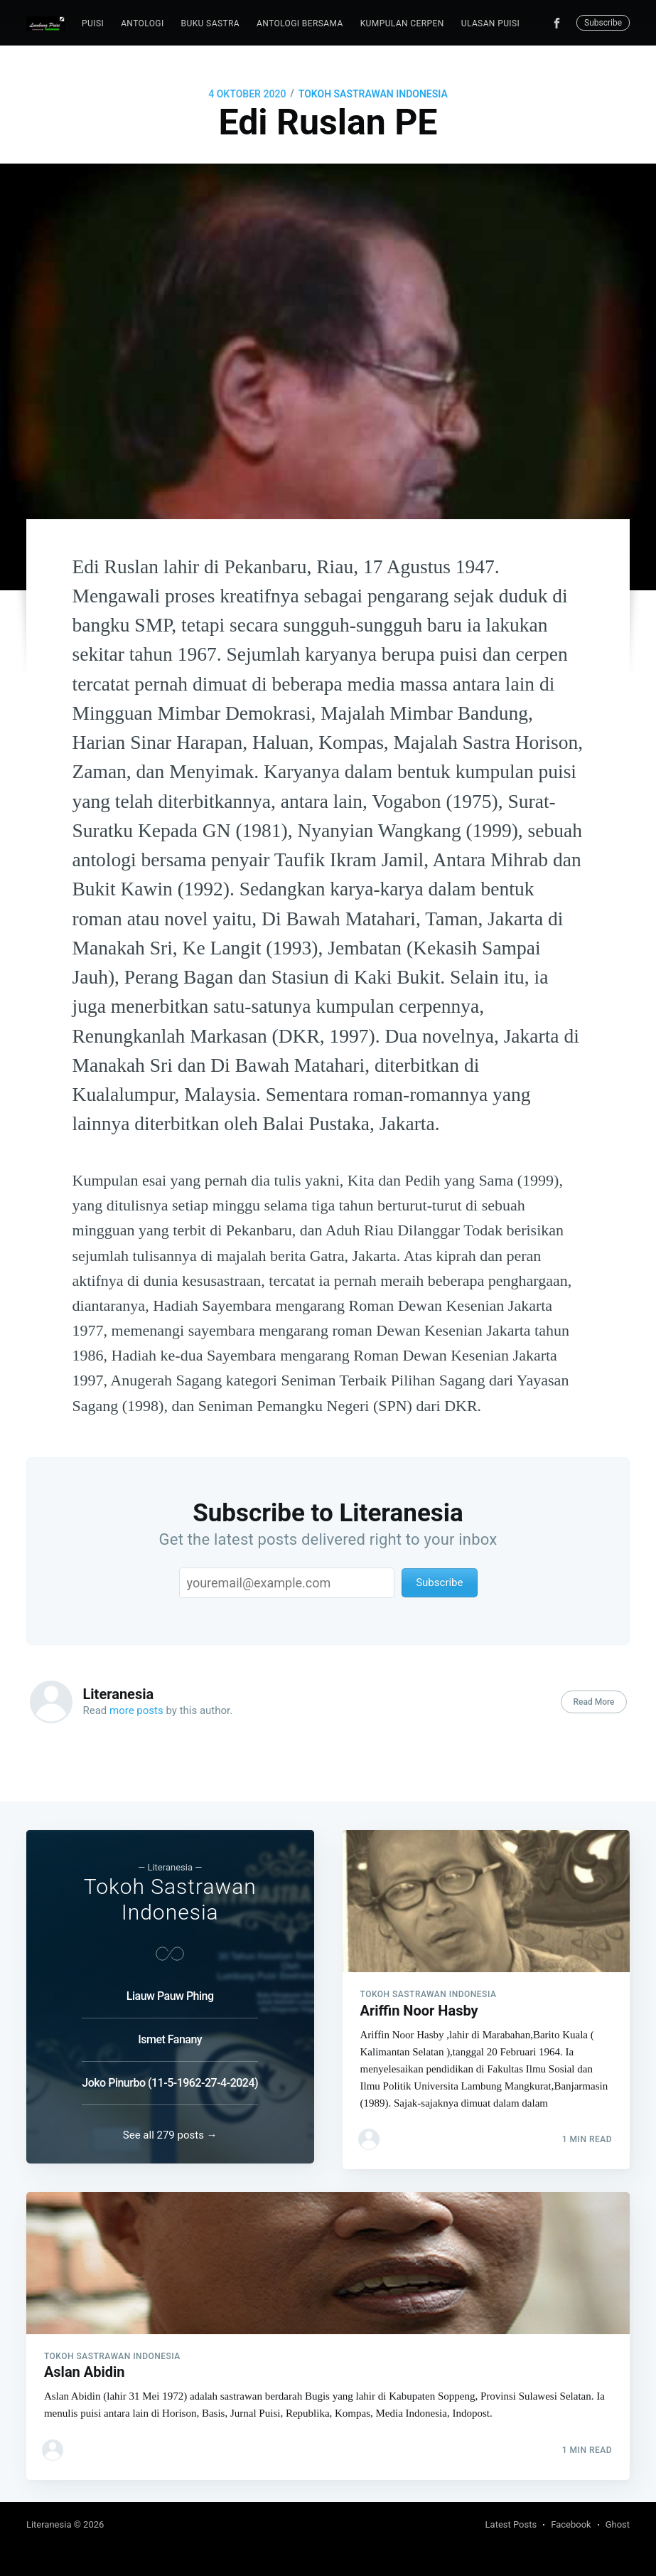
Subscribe (603, 23)
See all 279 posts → (170, 2128)
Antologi (142, 23)
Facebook (571, 2524)
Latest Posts (511, 2524)
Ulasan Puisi (490, 23)
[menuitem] (92, 24)
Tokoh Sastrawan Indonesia (373, 94)
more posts (136, 1710)
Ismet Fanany (170, 2026)
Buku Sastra (210, 23)
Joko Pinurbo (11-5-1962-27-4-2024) (170, 2070)
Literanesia (118, 1694)
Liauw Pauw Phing (170, 1983)
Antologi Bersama (300, 23)
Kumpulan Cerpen (402, 23)
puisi (93, 23)
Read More (593, 1702)
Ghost (618, 2524)
